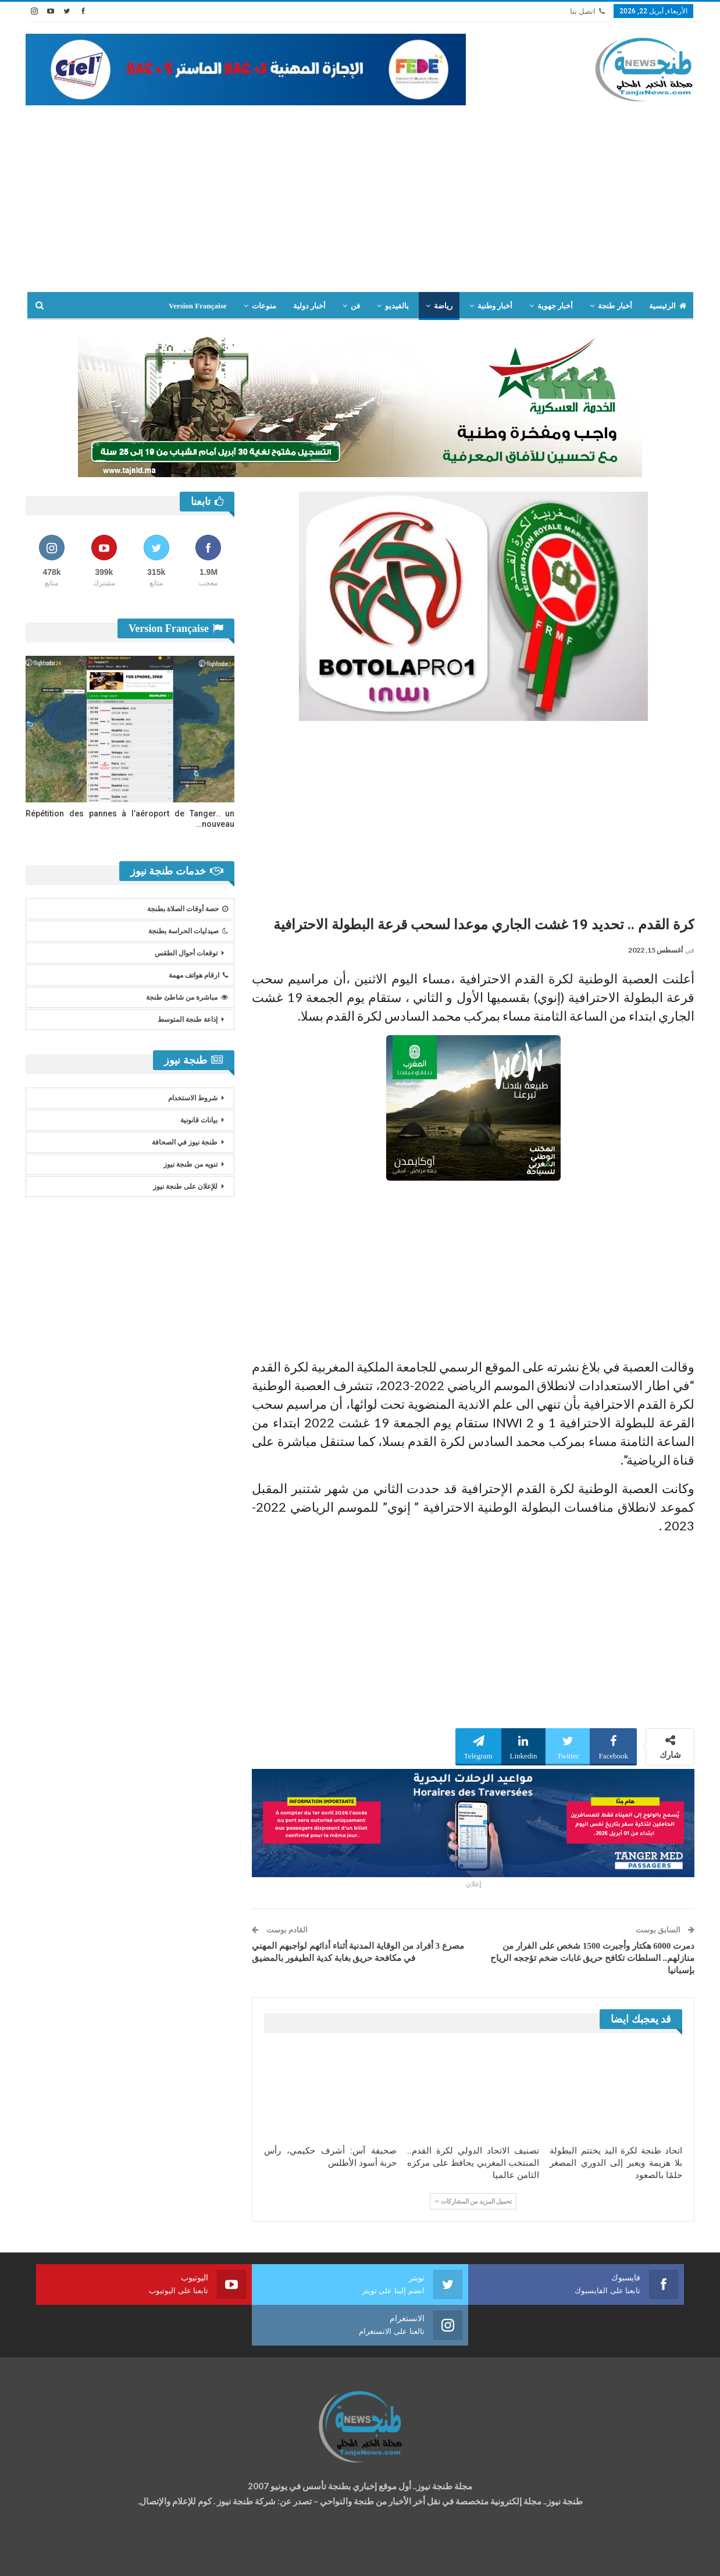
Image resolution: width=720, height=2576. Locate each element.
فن (355, 305)
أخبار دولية (309, 305)
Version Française (198, 305)
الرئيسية (667, 305)
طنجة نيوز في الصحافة (185, 1142)
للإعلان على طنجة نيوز (185, 1186)
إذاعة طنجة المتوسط (188, 1019)
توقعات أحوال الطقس (186, 953)
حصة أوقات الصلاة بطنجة (187, 909)
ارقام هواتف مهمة (198, 975)
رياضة (443, 305)
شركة (62, 2556)
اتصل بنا (587, 11)
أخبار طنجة (615, 305)
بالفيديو (397, 305)
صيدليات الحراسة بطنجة (188, 931)
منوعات (264, 305)
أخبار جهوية (555, 305)
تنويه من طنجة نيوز (190, 1164)
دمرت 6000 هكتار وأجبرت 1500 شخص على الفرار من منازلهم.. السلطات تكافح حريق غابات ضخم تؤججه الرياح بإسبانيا (592, 1958)
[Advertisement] (360, 192)
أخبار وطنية (494, 305)
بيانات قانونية (199, 1120)
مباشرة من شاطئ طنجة (187, 997)
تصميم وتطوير (119, 2556)
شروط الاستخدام (193, 1098)
